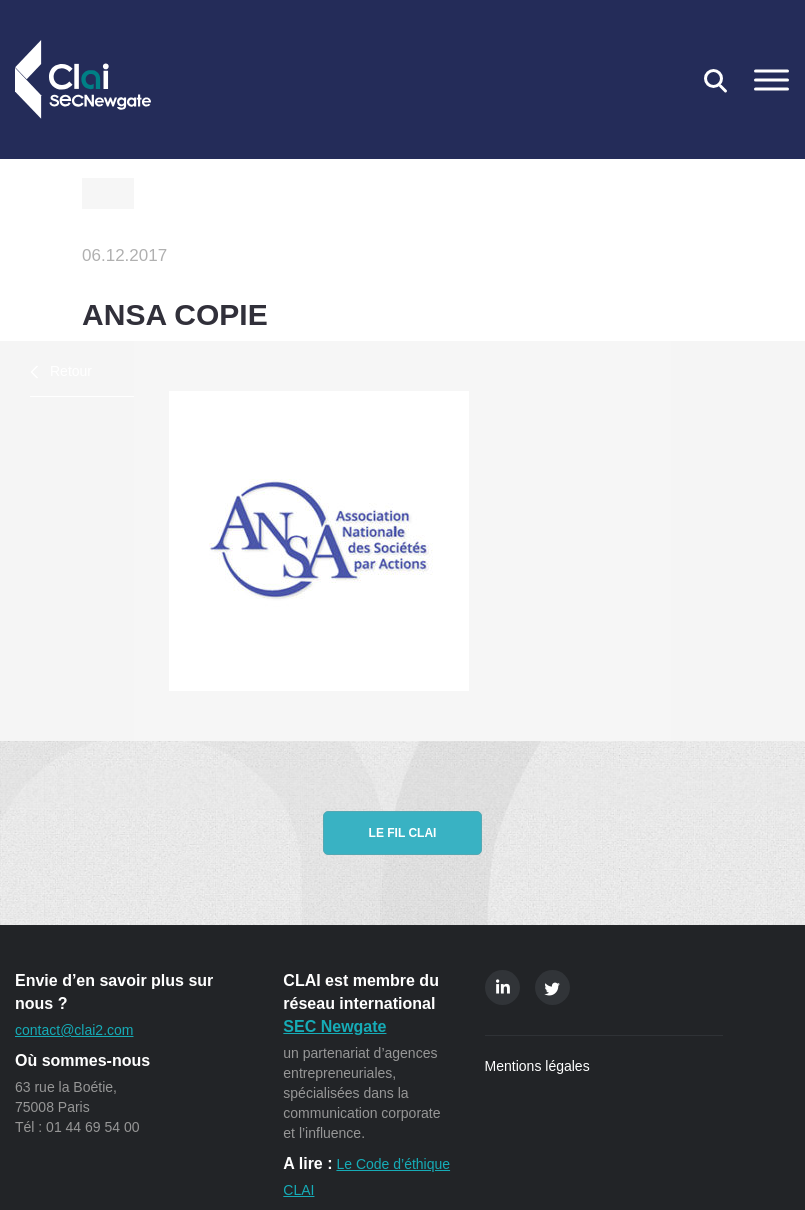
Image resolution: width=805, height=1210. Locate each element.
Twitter (552, 987)
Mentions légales (537, 1066)
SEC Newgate (334, 1026)
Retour (71, 371)
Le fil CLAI (403, 833)
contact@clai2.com (74, 1030)
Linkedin (502, 987)
